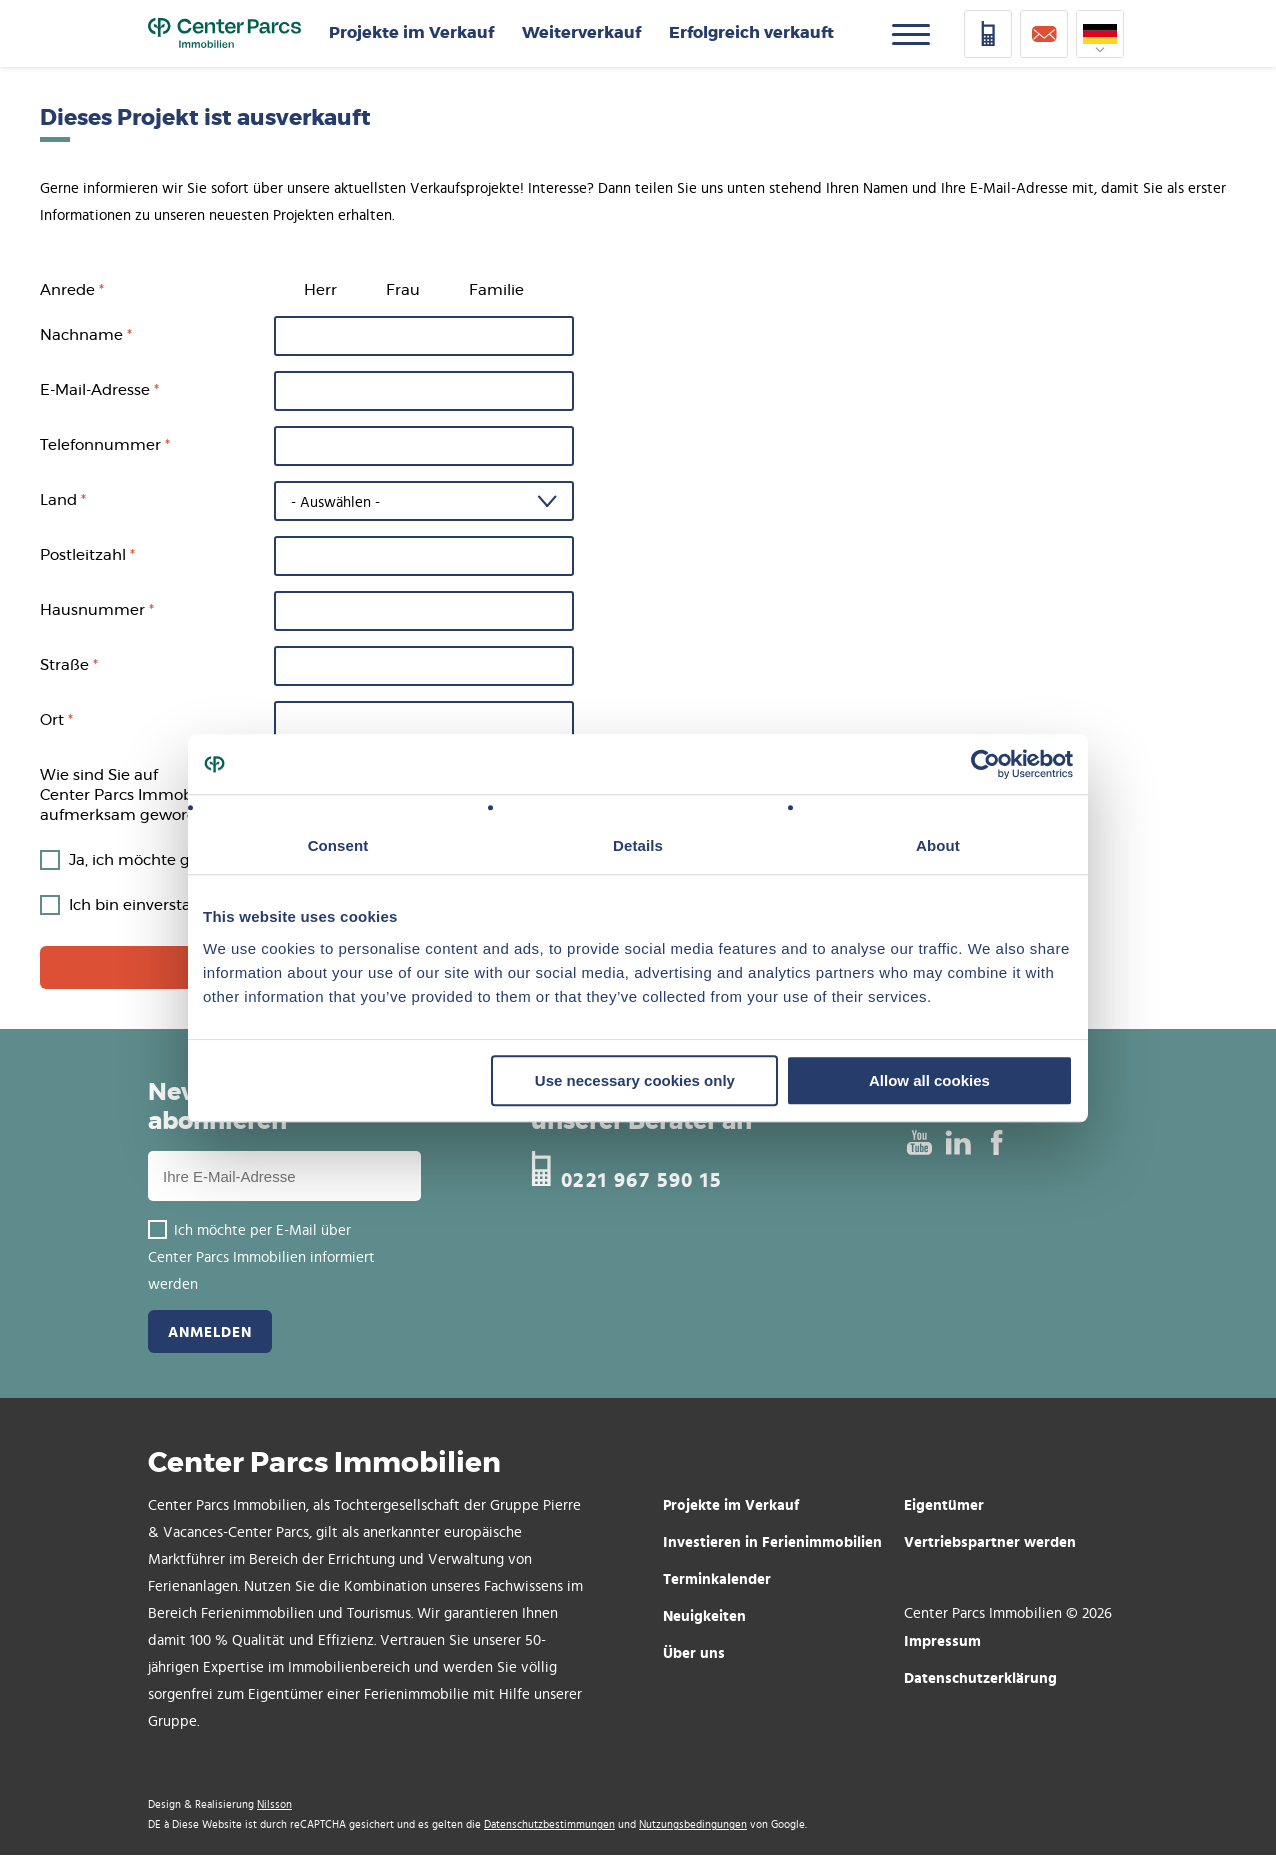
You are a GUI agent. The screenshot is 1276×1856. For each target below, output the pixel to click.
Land (58, 500)
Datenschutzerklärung (980, 1677)
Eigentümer (944, 1504)
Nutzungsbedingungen (693, 1824)
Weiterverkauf (581, 33)
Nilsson (274, 1804)
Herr (320, 290)
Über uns (694, 1652)
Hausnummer (92, 610)
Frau (403, 290)
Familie (496, 290)
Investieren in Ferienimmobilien (772, 1541)
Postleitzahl (83, 555)
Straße (64, 665)
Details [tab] (638, 845)
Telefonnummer (100, 445)
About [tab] (938, 845)
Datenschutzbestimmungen (549, 1824)
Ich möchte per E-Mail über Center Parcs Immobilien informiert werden (261, 1257)
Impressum (942, 1640)
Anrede (67, 290)
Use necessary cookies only (635, 1080)
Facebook (996, 1142)
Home (224, 34)
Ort (52, 720)
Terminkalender (717, 1578)
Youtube (918, 1142)
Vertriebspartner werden (990, 1541)
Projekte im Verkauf (411, 33)
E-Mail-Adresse (95, 390)
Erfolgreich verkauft (751, 33)
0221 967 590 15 (641, 1177)
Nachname (81, 335)
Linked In (957, 1142)
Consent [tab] (338, 845)
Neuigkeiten (704, 1615)
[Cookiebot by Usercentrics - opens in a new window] (985, 764)
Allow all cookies (929, 1080)
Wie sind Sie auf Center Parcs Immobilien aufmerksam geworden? (132, 795)
